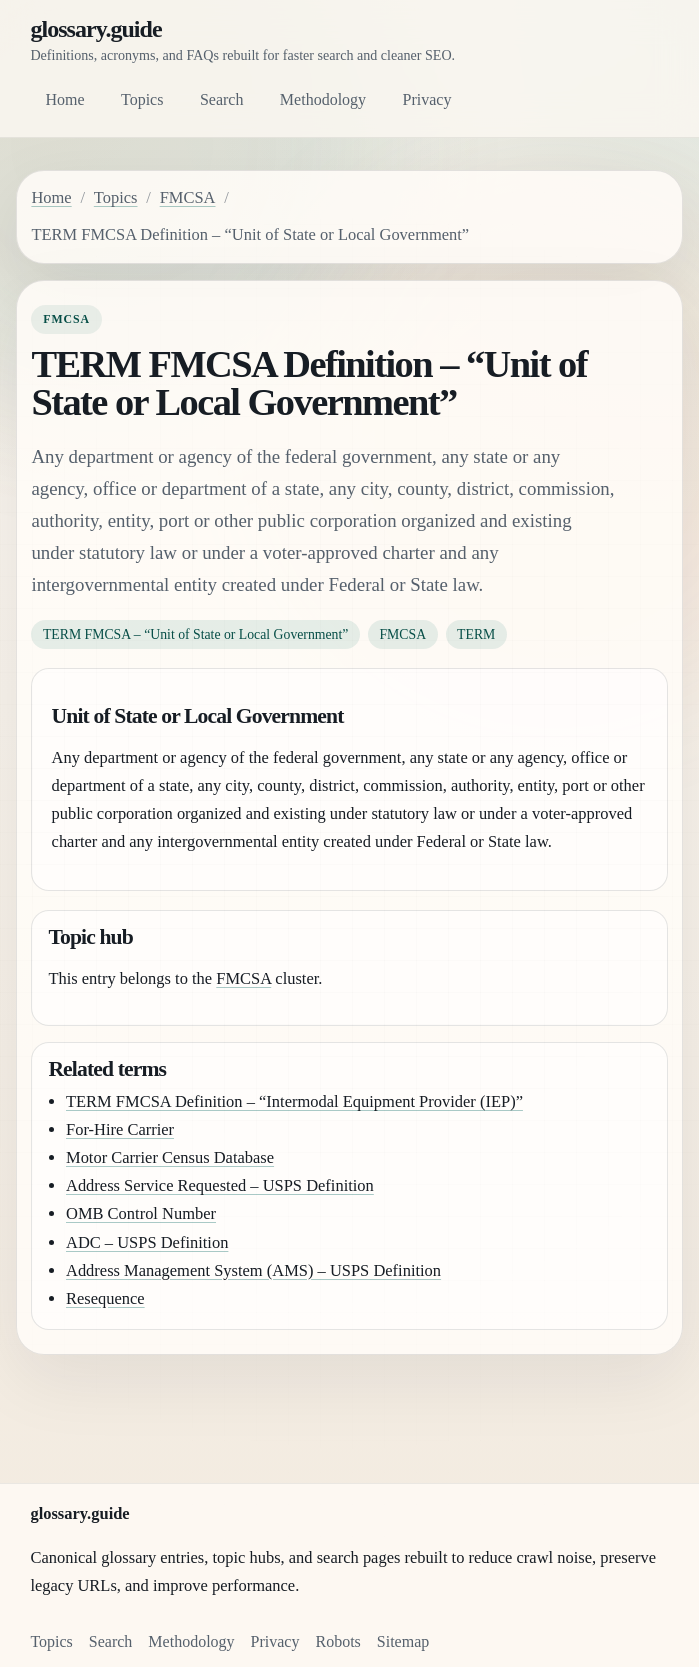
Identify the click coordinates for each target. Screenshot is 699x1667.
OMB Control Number (141, 1213)
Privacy (427, 99)
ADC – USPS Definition (147, 1242)
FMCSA (188, 197)
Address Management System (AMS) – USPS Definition (253, 1270)
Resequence (105, 1298)
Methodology (323, 99)
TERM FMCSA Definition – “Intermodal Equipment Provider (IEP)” (294, 1101)
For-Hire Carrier (120, 1129)
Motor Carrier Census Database (170, 1157)
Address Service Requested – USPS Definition (220, 1185)
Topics (142, 99)
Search (222, 99)
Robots (337, 1641)
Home (64, 99)
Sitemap (403, 1641)
